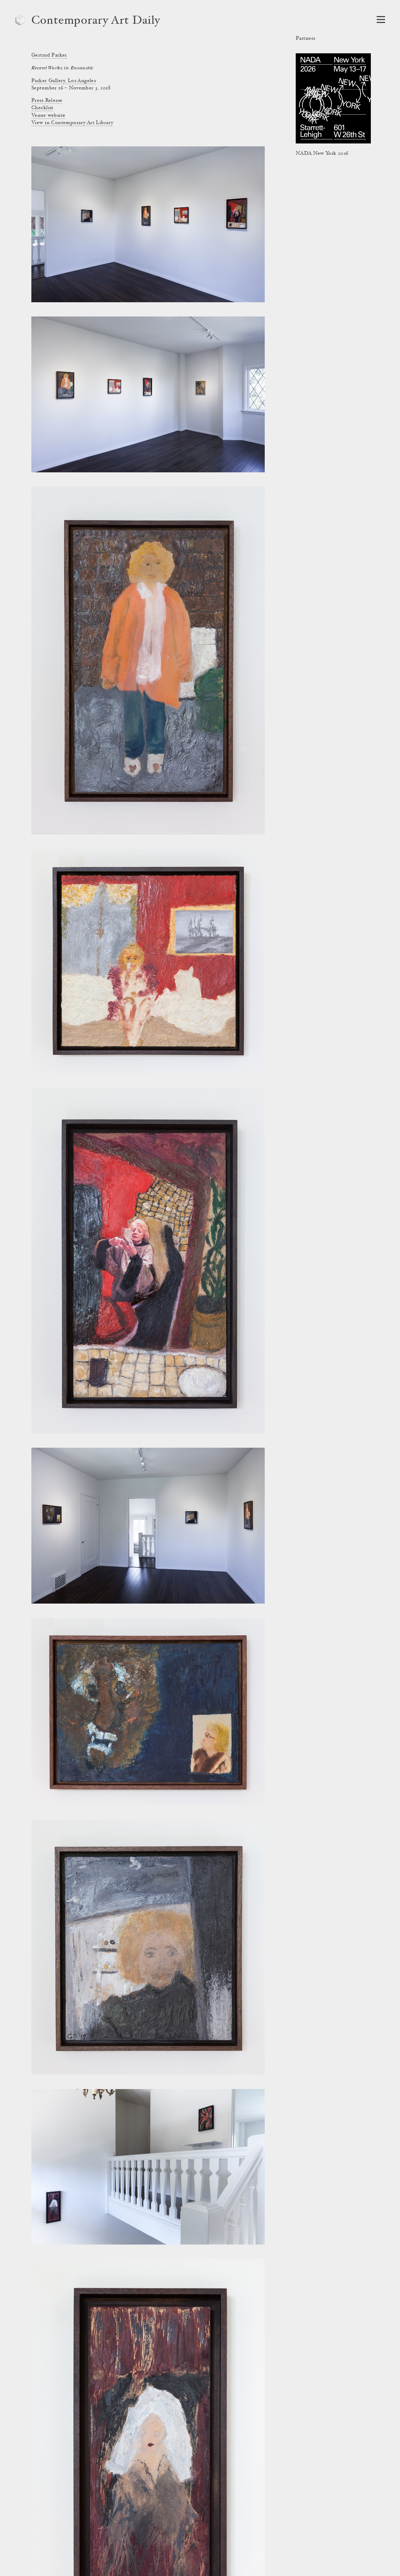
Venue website (48, 115)
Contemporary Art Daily (95, 21)
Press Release (46, 100)
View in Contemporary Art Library (72, 123)
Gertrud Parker (49, 55)
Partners (305, 38)
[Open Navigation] (381, 19)
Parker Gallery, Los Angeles (63, 81)
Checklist (42, 108)
